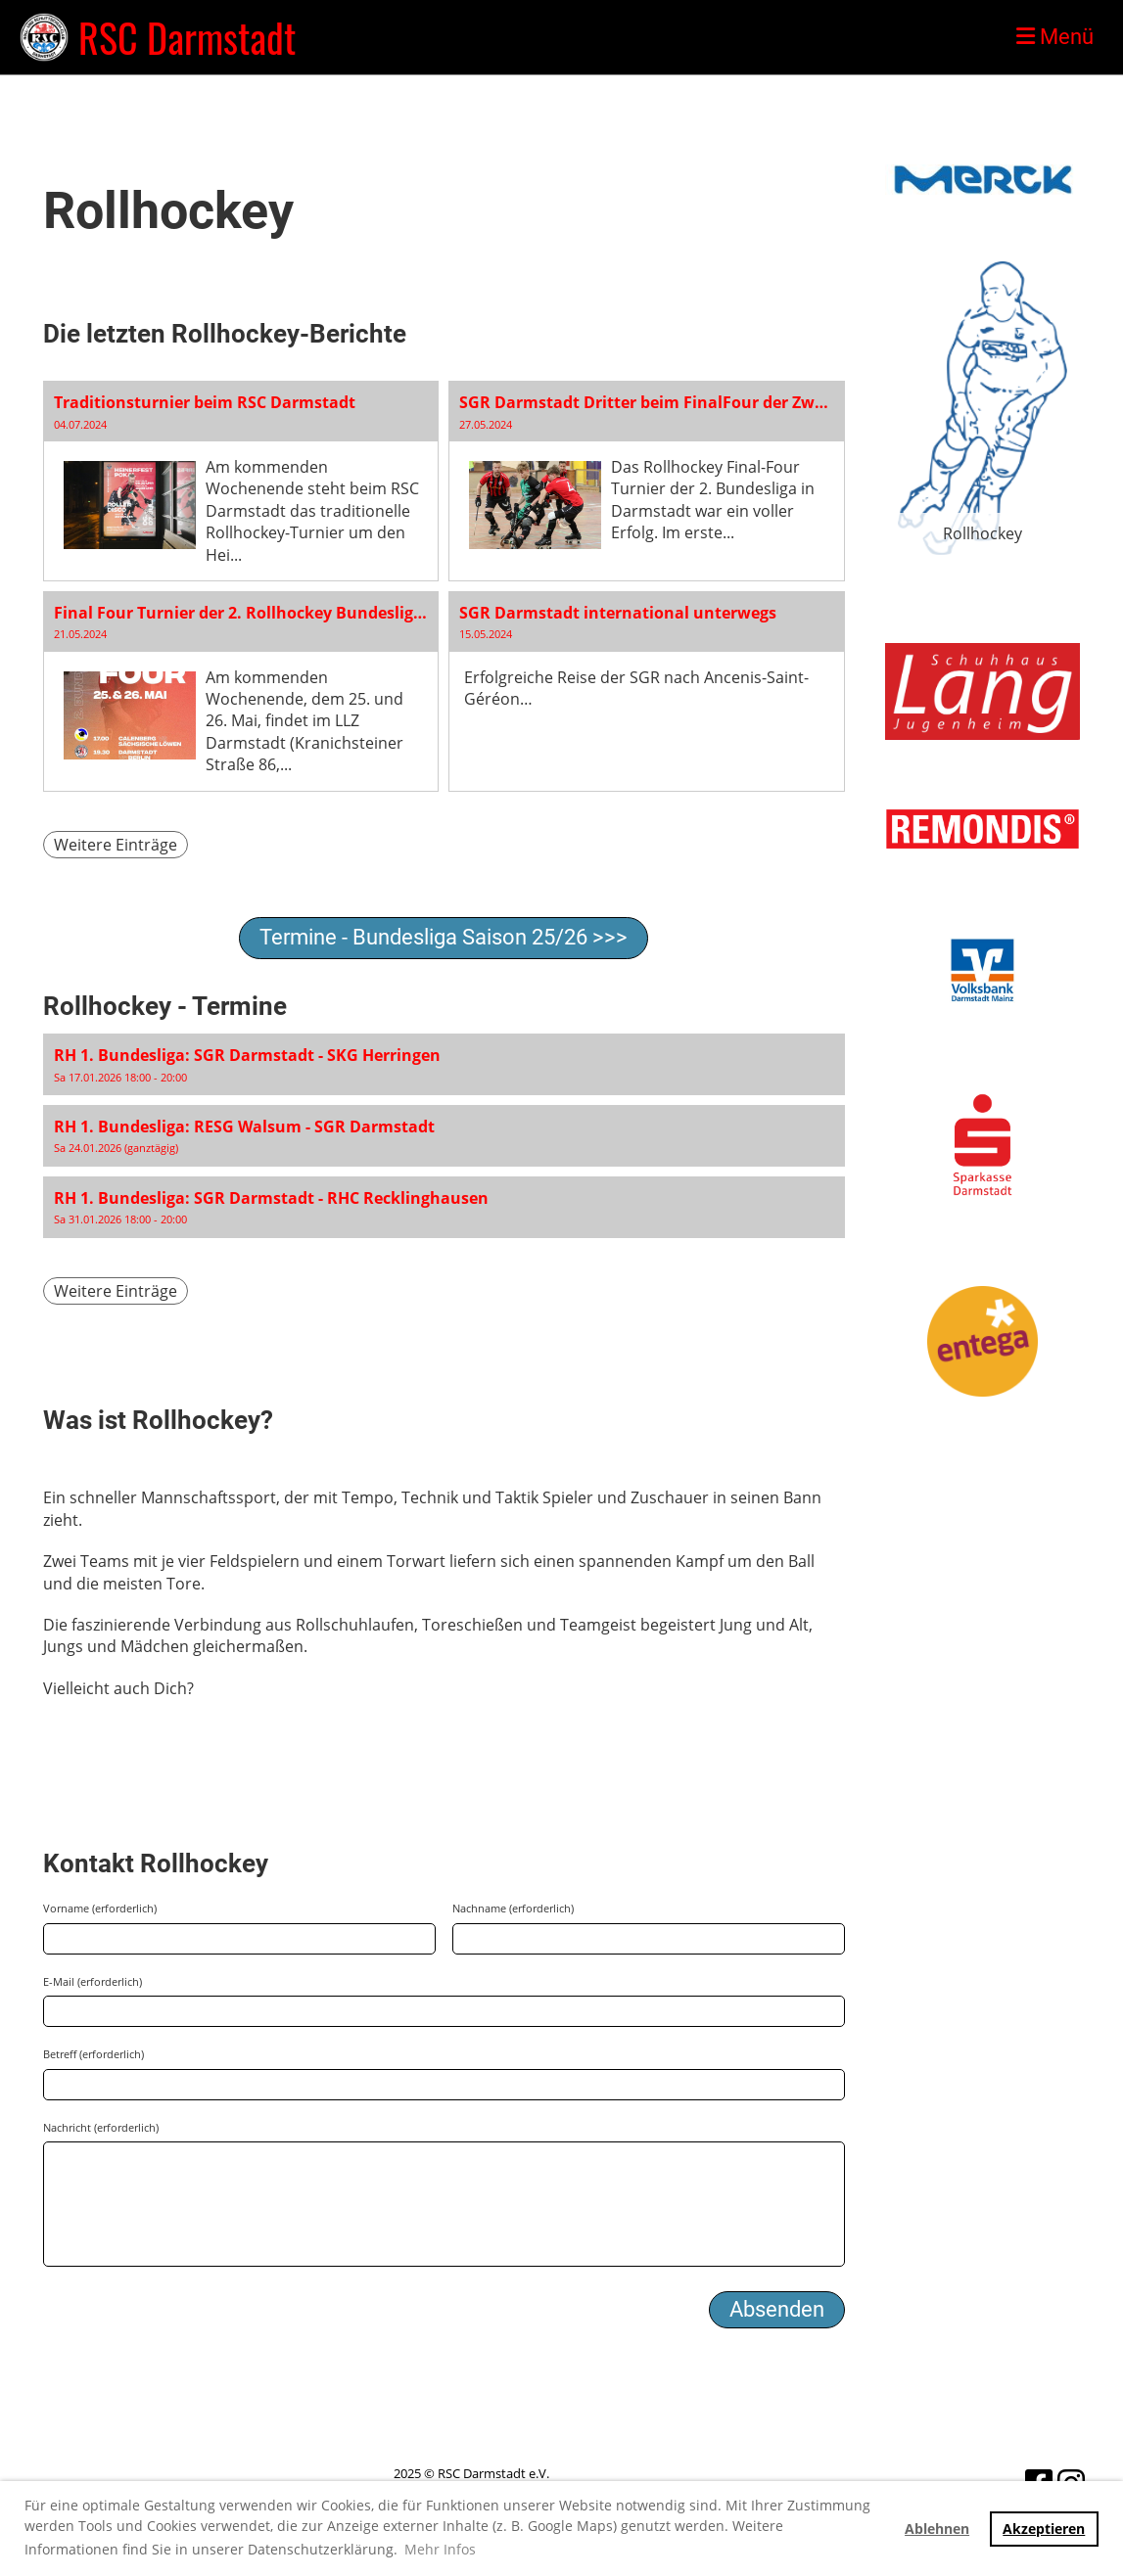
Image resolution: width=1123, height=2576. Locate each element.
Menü (1055, 36)
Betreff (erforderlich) (93, 2054)
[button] (444, 1064)
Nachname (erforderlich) (513, 1908)
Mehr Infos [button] (440, 2549)
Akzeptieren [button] (1044, 2528)
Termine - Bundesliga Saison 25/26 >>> (443, 937)
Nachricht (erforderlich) (101, 2127)
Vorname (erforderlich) (100, 1908)
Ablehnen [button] (937, 2528)
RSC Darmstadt (187, 37)
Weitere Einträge (115, 844)
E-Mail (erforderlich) (92, 1981)
